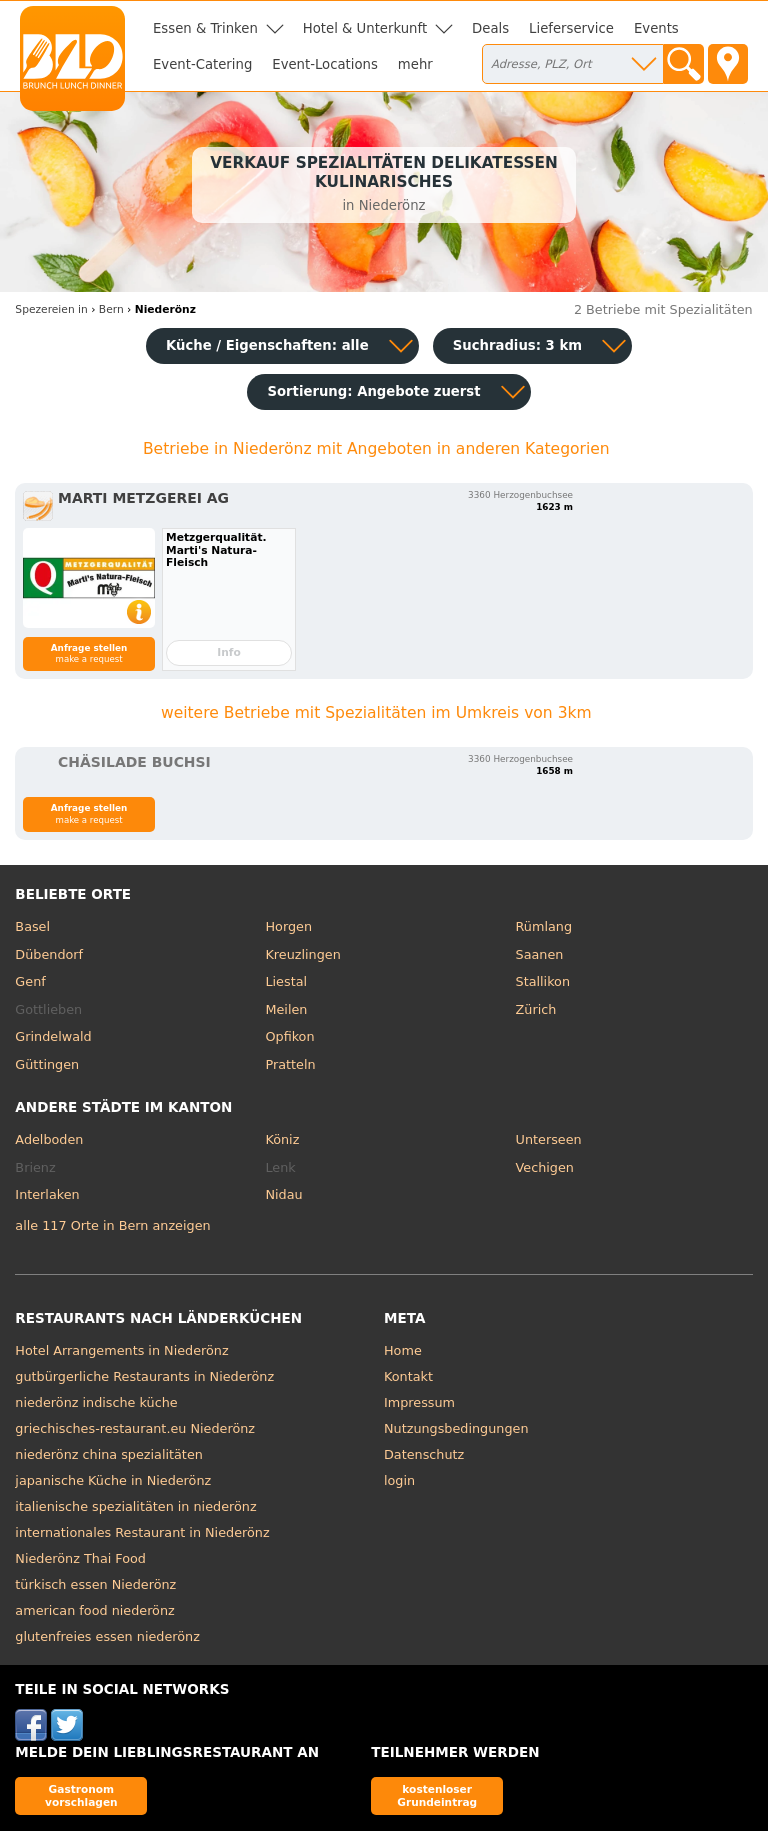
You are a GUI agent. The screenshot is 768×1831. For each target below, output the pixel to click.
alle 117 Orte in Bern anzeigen (112, 1225)
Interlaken (47, 1194)
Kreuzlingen (302, 954)
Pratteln (290, 1064)
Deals (490, 28)
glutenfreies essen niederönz (107, 1636)
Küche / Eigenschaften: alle (267, 345)
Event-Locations (325, 64)
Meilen (286, 1009)
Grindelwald (53, 1036)
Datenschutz (424, 1454)
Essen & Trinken (205, 28)
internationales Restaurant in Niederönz (142, 1532)
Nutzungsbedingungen (456, 1428)
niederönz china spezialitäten (108, 1454)
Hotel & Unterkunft (365, 28)
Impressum (419, 1402)
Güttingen (47, 1064)
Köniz (282, 1139)
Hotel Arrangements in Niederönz (121, 1350)
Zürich (536, 1009)
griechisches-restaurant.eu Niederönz (135, 1428)
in (51, 309)
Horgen (288, 926)
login (399, 1480)
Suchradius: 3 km (517, 345)
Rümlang (544, 926)
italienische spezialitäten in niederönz (135, 1506)
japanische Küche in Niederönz (113, 1480)
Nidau (283, 1194)
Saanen (540, 954)
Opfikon (289, 1036)
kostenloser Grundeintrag (437, 1795)
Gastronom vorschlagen (81, 1795)
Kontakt (408, 1376)
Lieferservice (571, 28)
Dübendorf (49, 954)
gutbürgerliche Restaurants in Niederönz (144, 1376)
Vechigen (545, 1167)
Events (656, 28)
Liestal (286, 981)
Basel (32, 926)
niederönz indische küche (96, 1402)
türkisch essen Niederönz (95, 1584)
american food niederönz (94, 1610)
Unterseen (549, 1139)
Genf (30, 981)
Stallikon (543, 981)
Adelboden (49, 1139)
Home (403, 1350)
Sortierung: (373, 391)
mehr (415, 64)
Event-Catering (202, 64)
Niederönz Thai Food (80, 1558)
